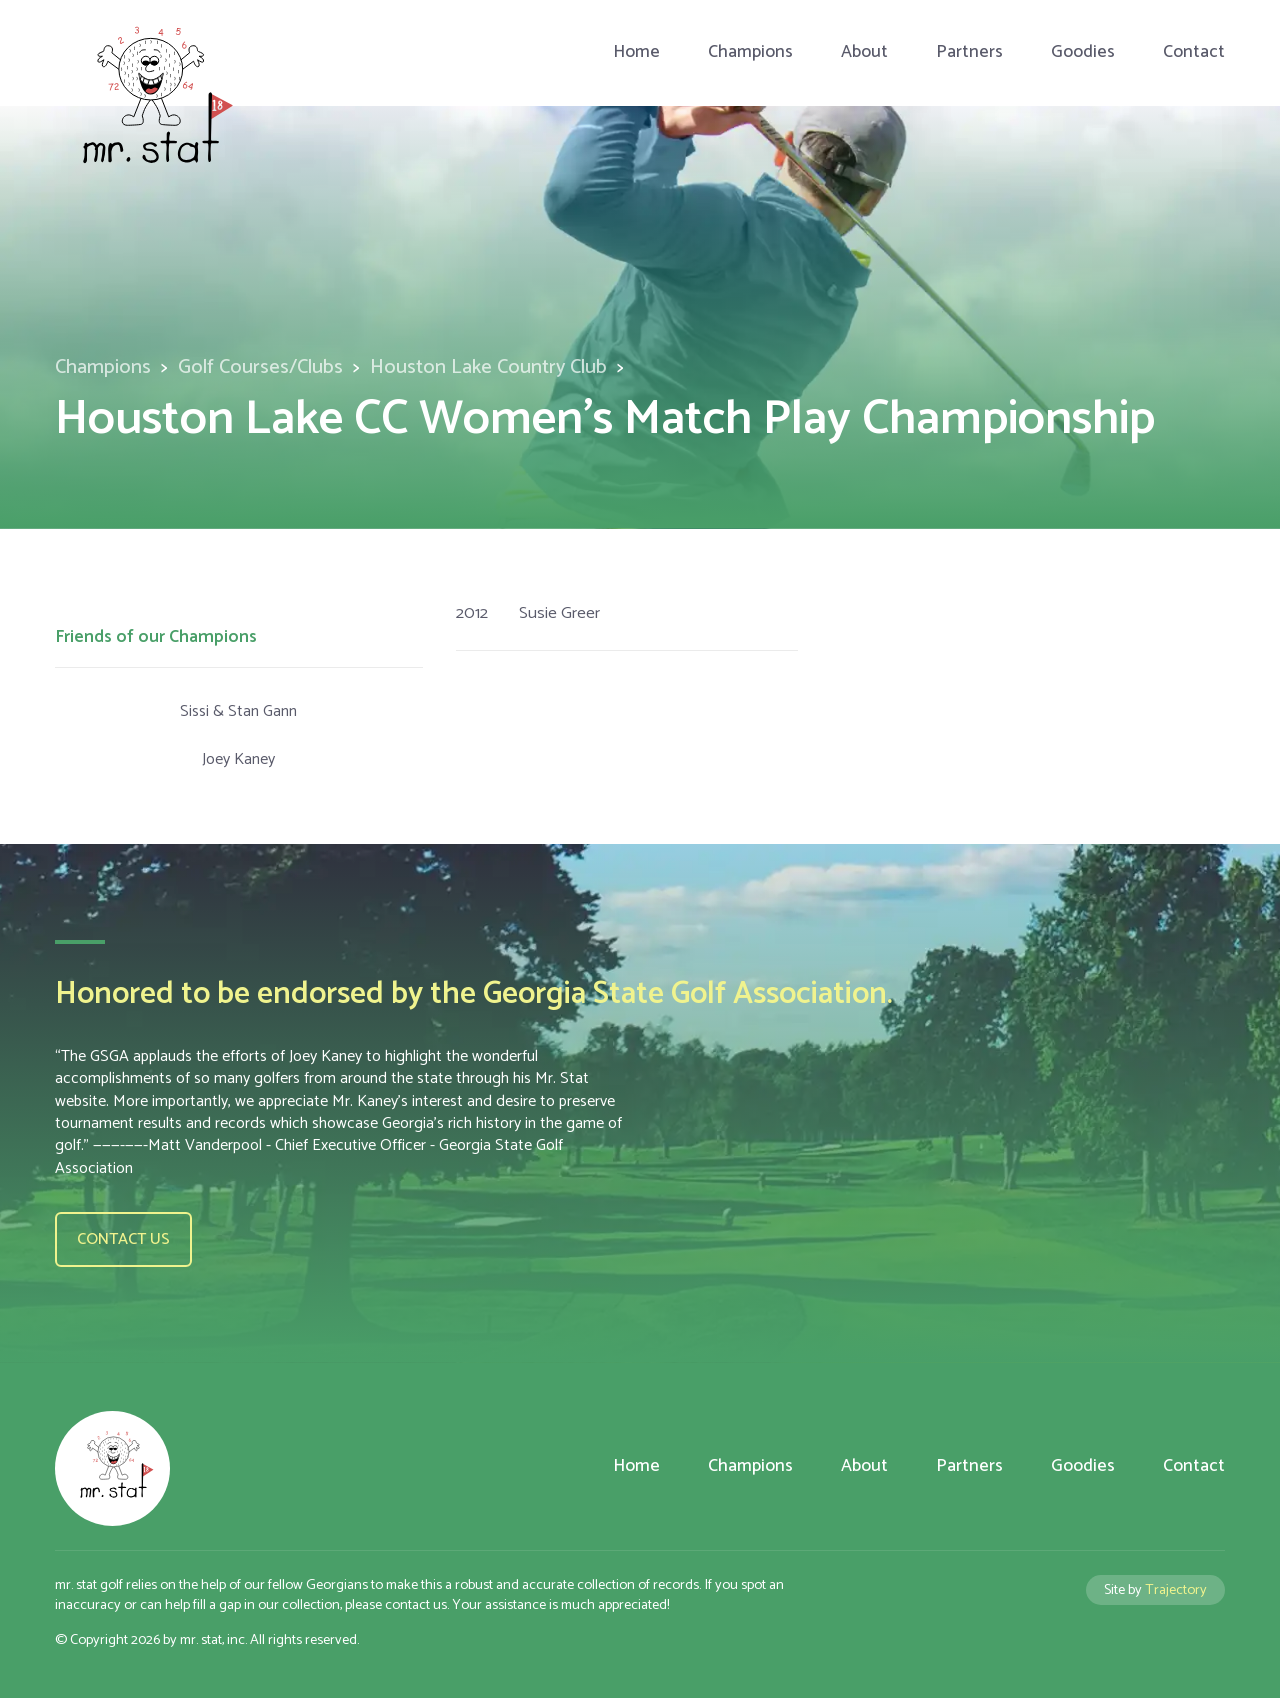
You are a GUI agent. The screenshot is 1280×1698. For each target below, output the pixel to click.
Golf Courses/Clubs (260, 367)
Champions (750, 52)
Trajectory (1176, 1590)
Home (636, 52)
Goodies (1083, 52)
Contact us (123, 1239)
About (864, 52)
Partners (969, 52)
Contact (1194, 52)
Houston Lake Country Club (488, 367)
